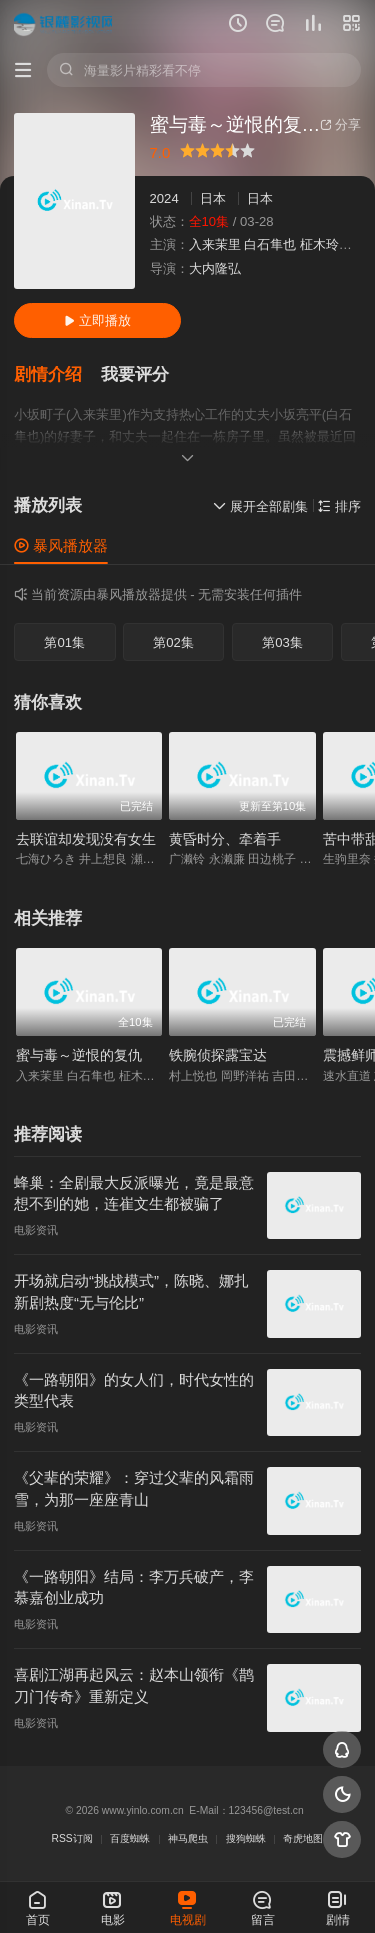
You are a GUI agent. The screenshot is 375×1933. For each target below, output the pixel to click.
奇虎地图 (303, 1838)
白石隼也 (270, 244)
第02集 (173, 642)
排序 (339, 506)
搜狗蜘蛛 (246, 1838)
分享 (340, 124)
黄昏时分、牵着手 (225, 839)
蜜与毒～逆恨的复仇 (79, 1055)
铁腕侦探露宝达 (218, 1055)
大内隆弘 (215, 268)
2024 (164, 198)
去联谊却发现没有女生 (86, 839)
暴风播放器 (61, 545)
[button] (57, 375)
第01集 (64, 642)
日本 (213, 198)
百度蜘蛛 (130, 1838)
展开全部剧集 (260, 506)
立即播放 (97, 320)
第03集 (282, 642)
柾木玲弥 (326, 244)
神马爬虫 (188, 1838)
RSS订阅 (72, 1838)
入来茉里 (215, 244)
